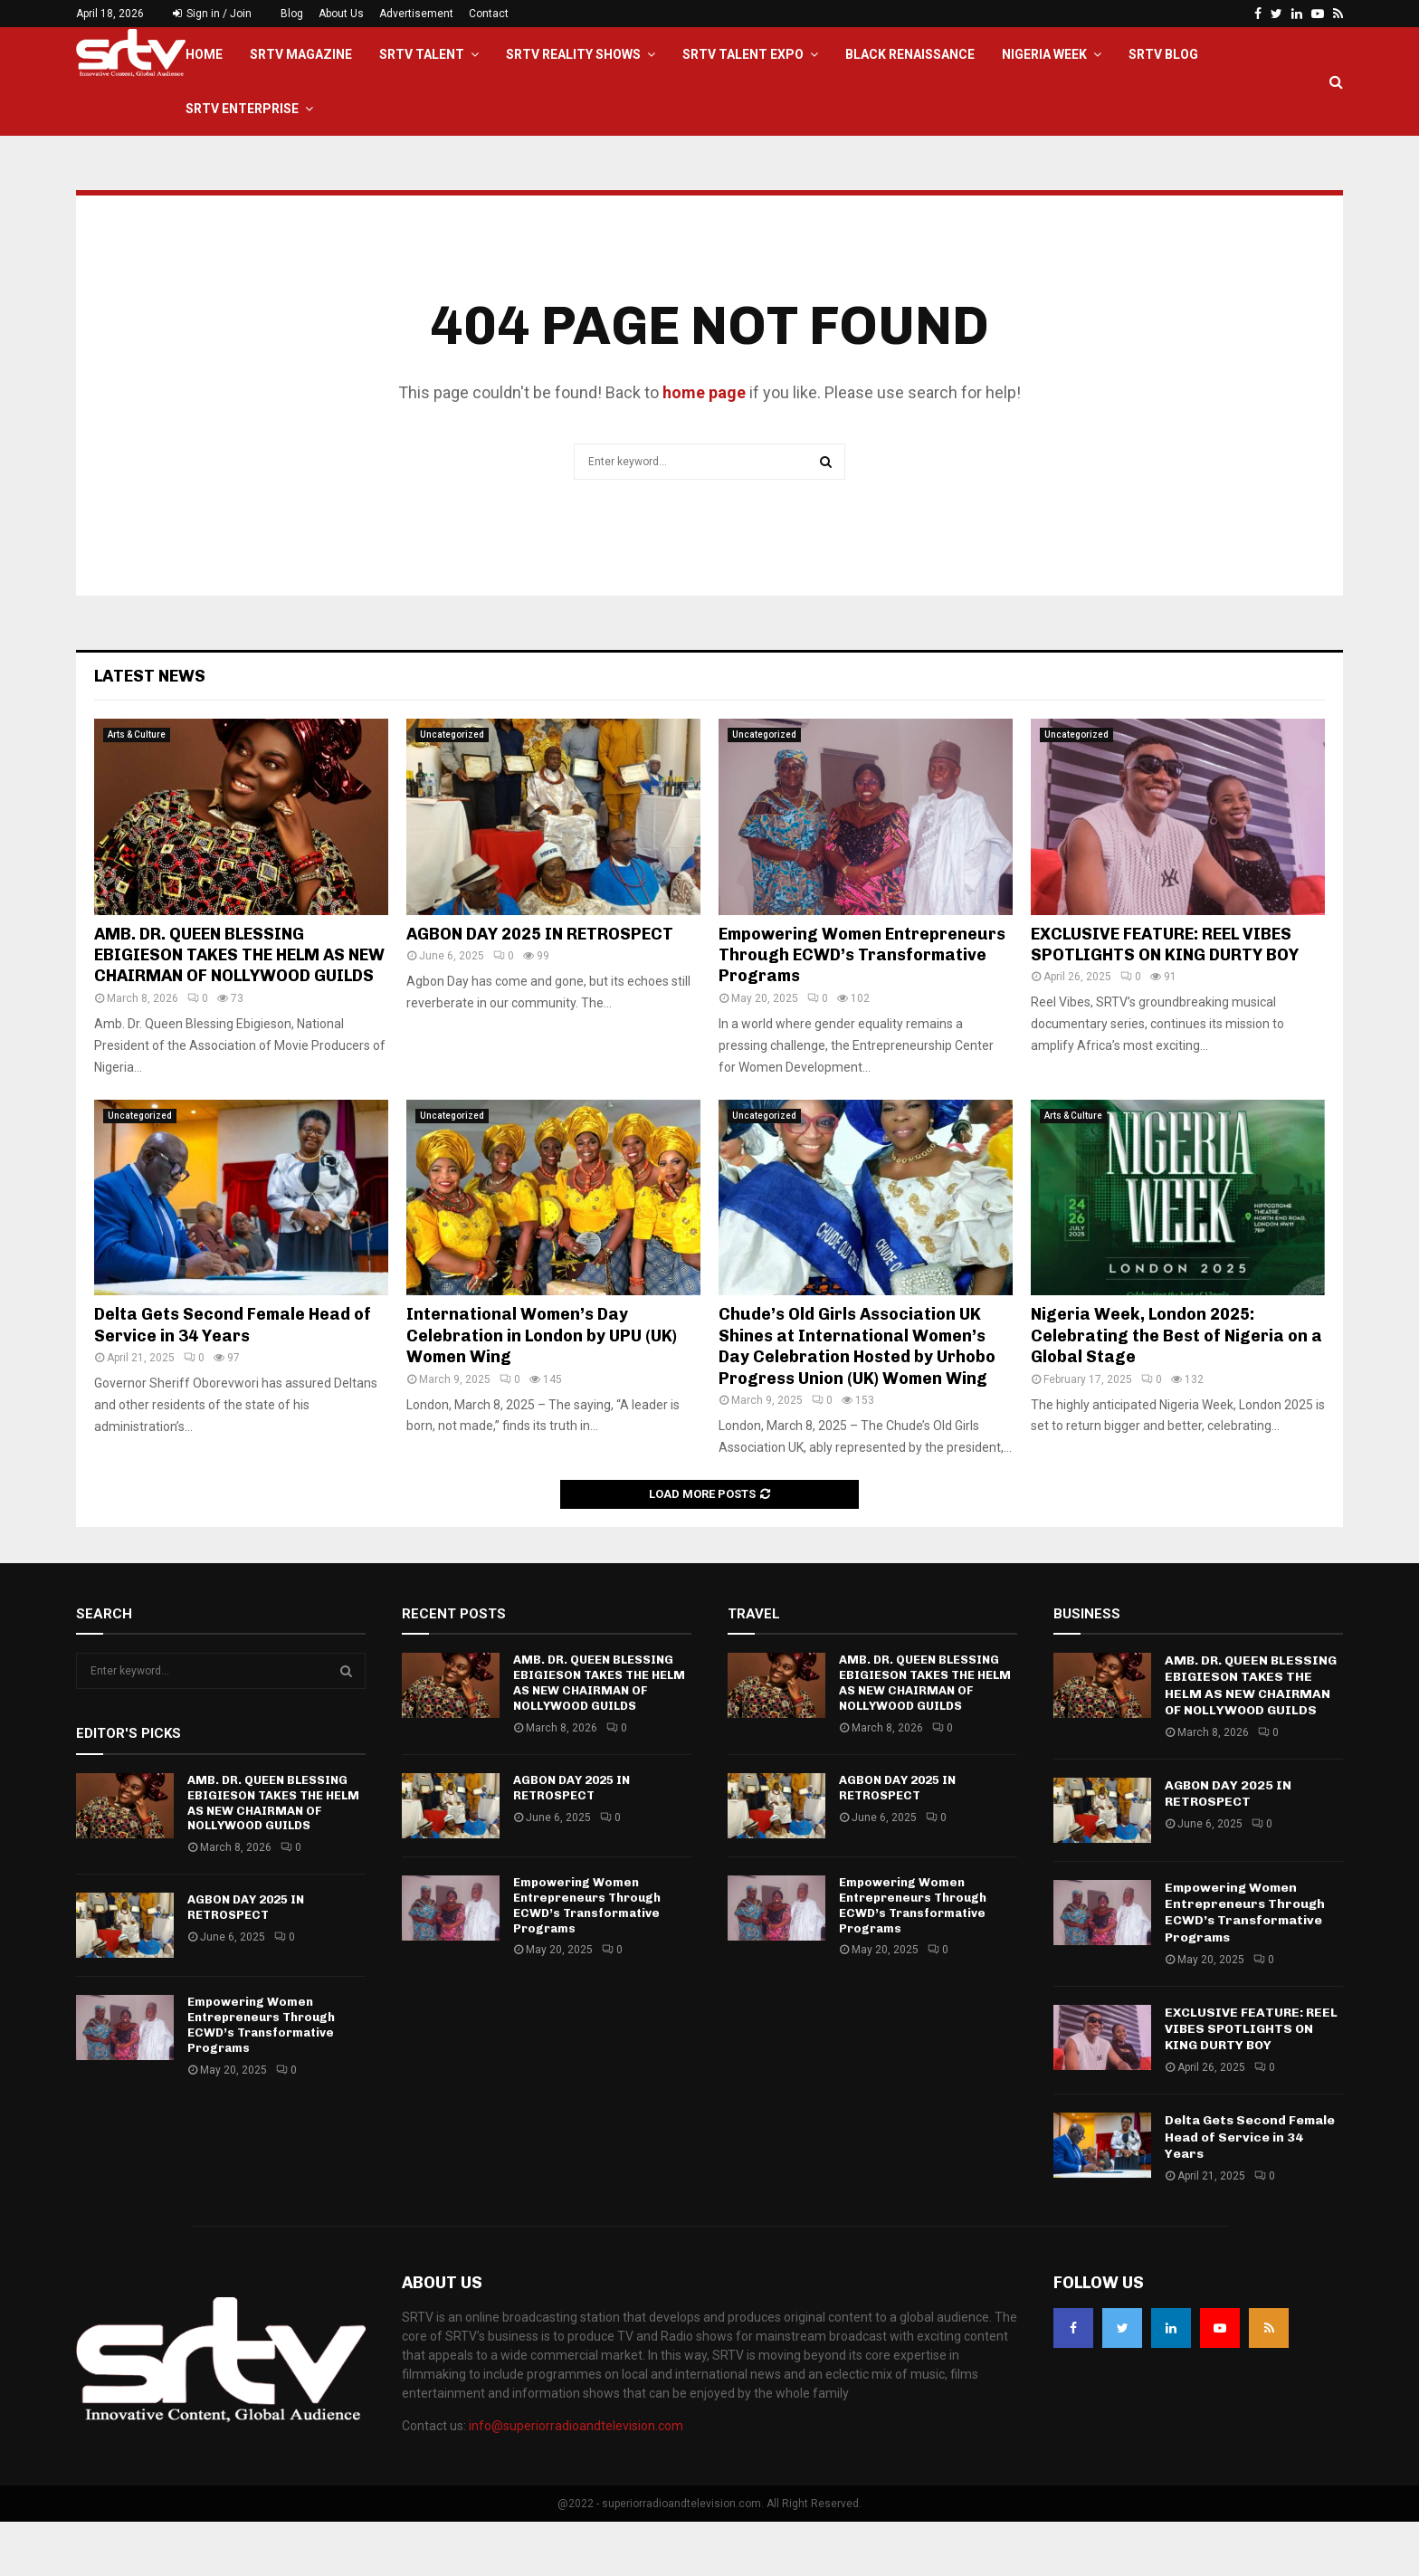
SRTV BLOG (1163, 54)
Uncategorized (452, 789)
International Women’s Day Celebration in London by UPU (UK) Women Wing (541, 1390)
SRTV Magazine (301, 54)
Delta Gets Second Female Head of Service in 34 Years (232, 1379)
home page (704, 446)
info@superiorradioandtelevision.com (576, 2480)
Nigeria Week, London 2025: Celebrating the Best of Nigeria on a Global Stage (1176, 1390)
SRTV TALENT (421, 54)
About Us (341, 13)
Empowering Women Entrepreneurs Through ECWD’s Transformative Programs (862, 1009)
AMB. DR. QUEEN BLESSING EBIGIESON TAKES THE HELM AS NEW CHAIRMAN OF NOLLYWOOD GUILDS (239, 1009)
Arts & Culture (137, 789)
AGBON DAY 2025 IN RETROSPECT (539, 988)
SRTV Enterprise (242, 108)
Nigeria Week (1044, 54)
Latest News (149, 730)
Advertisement (416, 13)
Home (204, 54)
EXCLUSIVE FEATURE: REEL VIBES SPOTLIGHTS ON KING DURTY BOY (1165, 998)
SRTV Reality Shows (573, 54)
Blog (292, 13)
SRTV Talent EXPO (743, 54)
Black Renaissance (910, 54)
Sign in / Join (212, 13)
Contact (489, 13)
